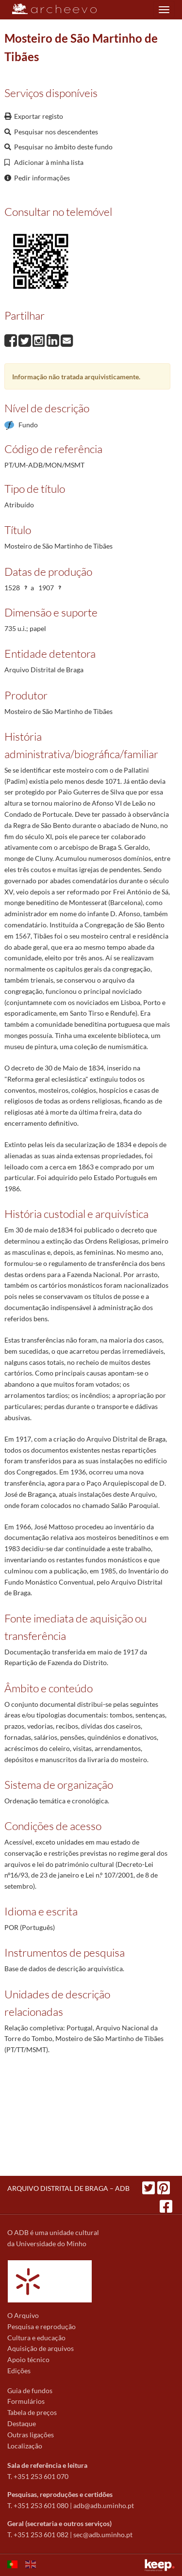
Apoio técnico (28, 2359)
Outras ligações (30, 2434)
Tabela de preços (32, 2412)
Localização (24, 2446)
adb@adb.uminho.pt (103, 2505)
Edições (19, 2370)
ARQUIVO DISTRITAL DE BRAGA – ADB (68, 2188)
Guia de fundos (29, 2390)
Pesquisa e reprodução (41, 2326)
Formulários (26, 2401)
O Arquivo (23, 2315)
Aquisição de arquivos (40, 2348)
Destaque (21, 2423)
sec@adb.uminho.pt (102, 2534)
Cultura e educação (36, 2337)
